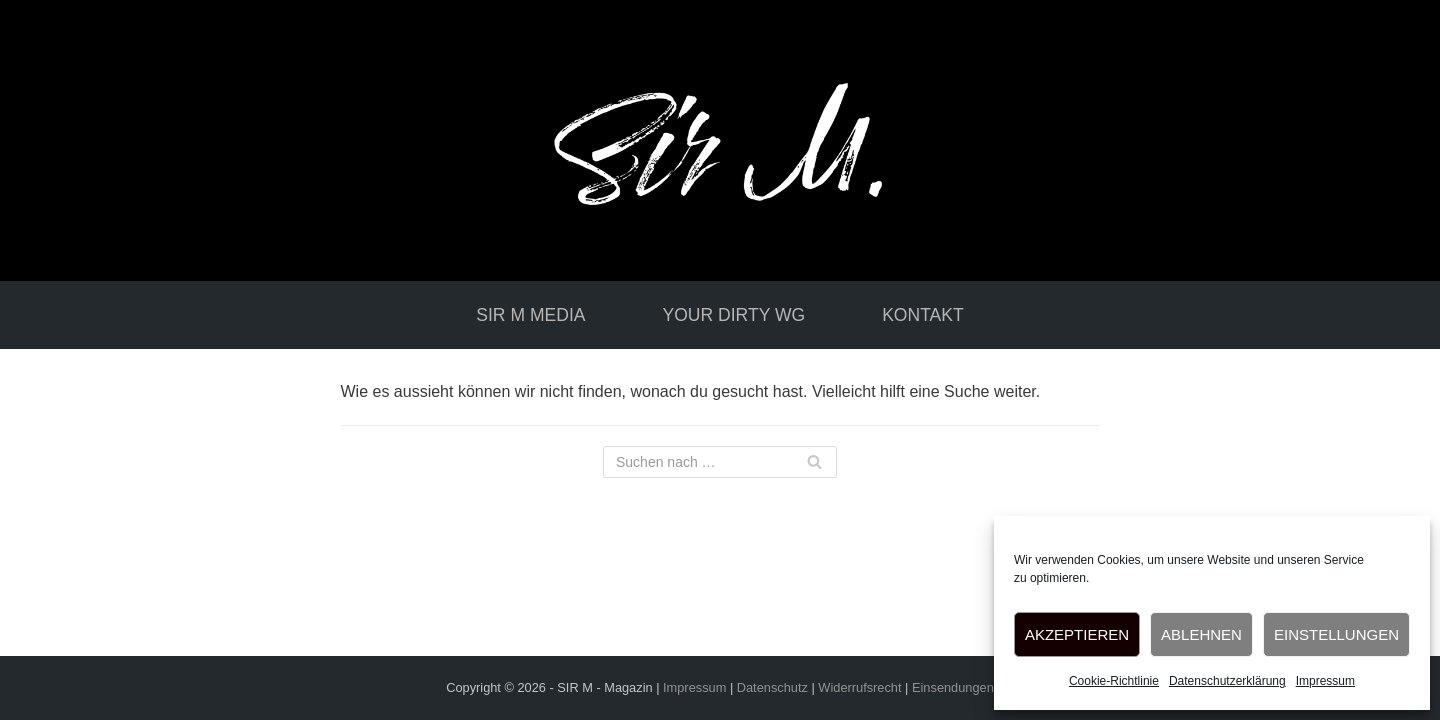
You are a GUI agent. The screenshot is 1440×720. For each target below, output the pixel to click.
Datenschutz (772, 687)
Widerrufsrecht (859, 687)
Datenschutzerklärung (1227, 681)
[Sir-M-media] (720, 140)
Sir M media (530, 315)
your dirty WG (733, 315)
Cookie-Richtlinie (1114, 681)
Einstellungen (1336, 634)
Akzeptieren (1077, 634)
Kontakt (923, 315)
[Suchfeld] (720, 462)
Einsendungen (953, 687)
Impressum (1325, 681)
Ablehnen (1201, 634)
